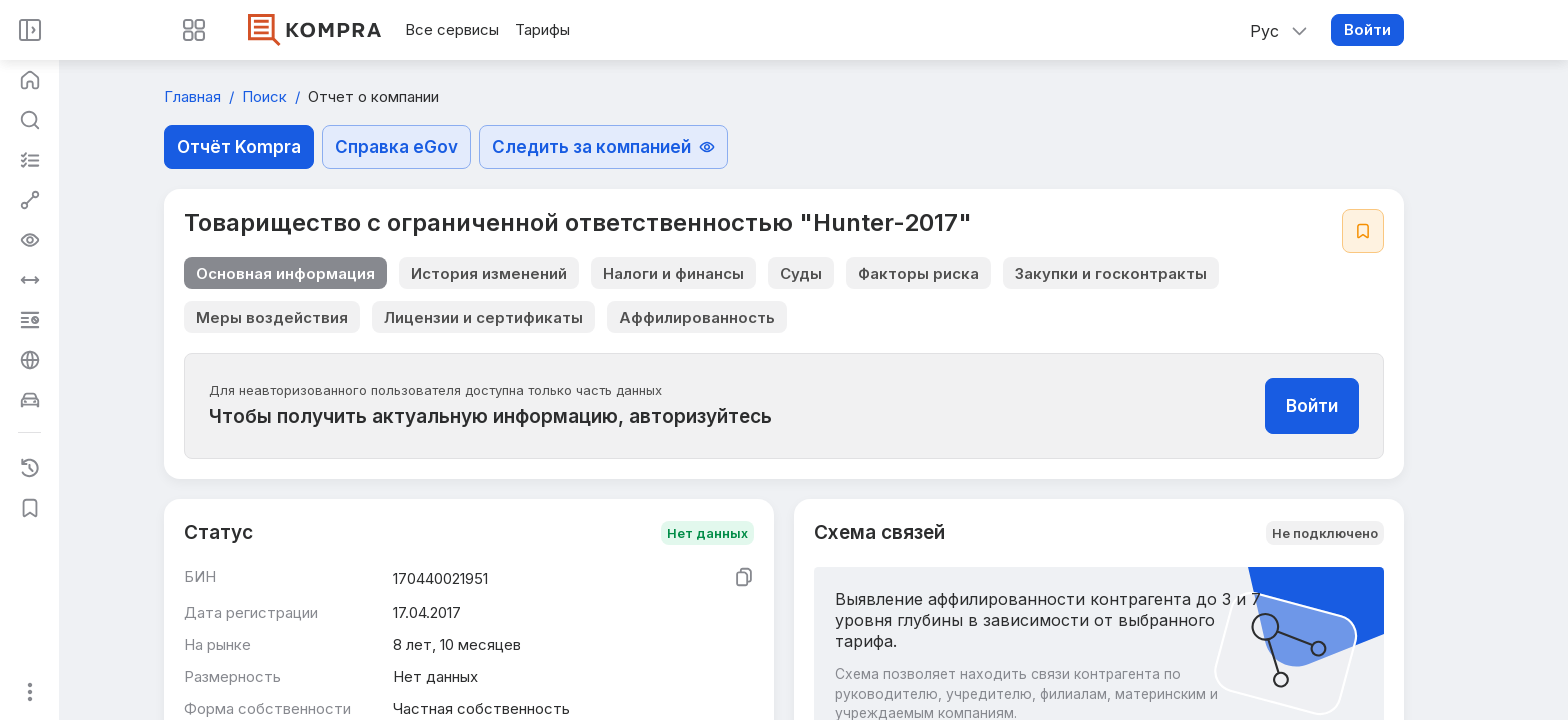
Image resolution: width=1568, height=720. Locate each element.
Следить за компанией (603, 147)
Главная (194, 96)
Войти (1367, 29)
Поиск (266, 96)
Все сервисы (452, 29)
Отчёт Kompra (239, 147)
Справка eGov (396, 147)
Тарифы (542, 29)
